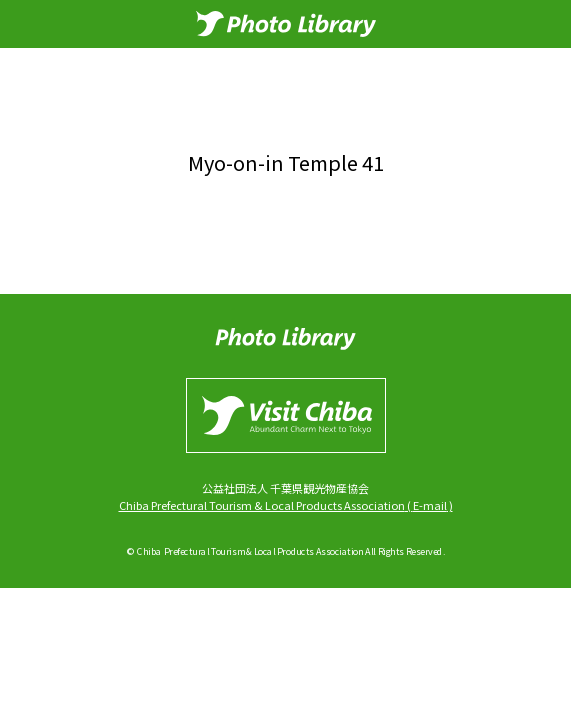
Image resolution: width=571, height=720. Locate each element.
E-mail (430, 505)
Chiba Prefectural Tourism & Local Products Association (262, 505)
